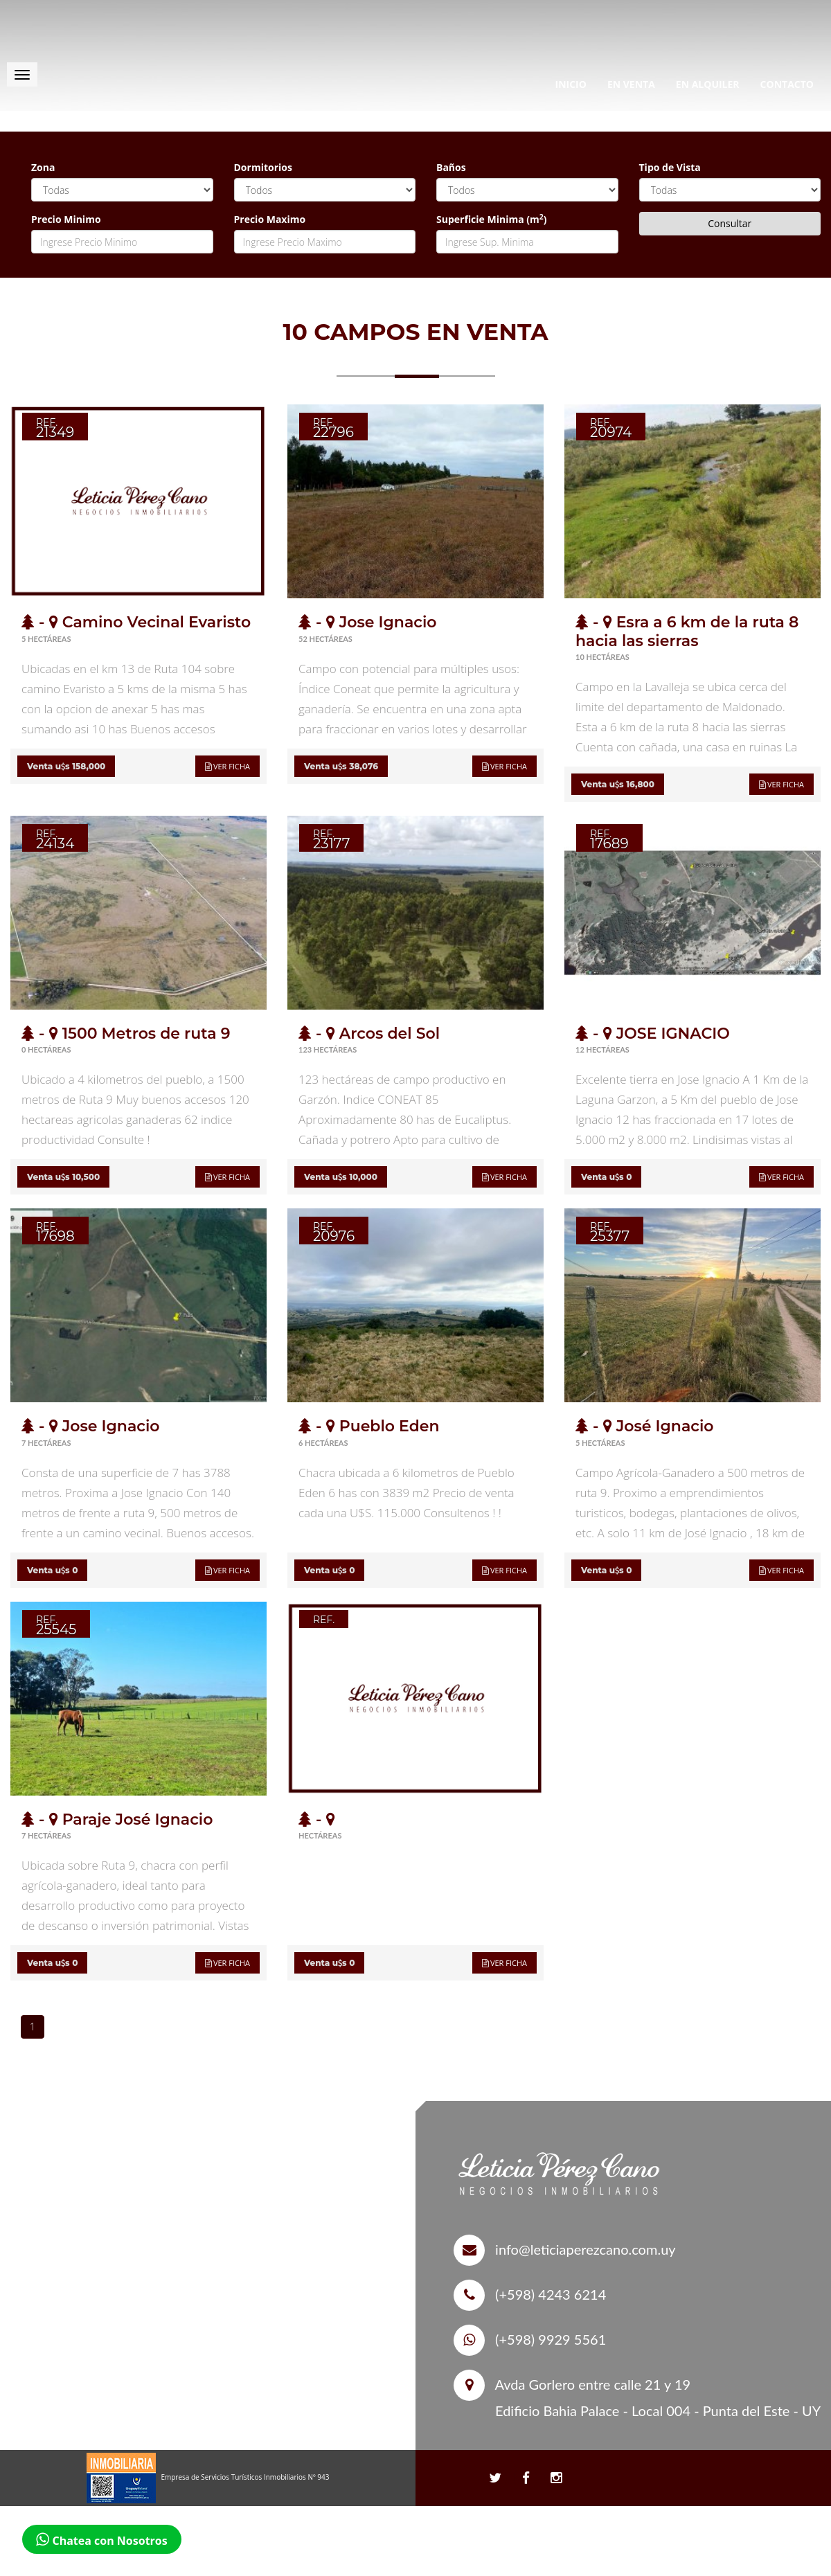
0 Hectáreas (46, 1049)
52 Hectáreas (325, 638)
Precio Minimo (66, 219)
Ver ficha (227, 766)
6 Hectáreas (323, 1442)
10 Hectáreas (602, 656)
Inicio (571, 84)
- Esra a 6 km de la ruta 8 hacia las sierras (686, 631)
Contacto (787, 84)
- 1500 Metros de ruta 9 (125, 1033)
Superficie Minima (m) (491, 219)
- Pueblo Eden (369, 1426)
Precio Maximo (270, 219)
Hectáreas (319, 1835)
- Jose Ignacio (367, 622)
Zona (43, 167)
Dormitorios (263, 167)
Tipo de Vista (670, 167)
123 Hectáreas (327, 1049)
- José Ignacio (644, 1426)
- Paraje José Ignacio (117, 1819)
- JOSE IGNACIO (652, 1033)
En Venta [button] (631, 84)
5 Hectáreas (46, 638)
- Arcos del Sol (369, 1033)
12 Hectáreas (602, 1049)
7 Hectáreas (46, 1442)
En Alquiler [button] (708, 84)
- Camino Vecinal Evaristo (136, 622)
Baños (451, 167)
